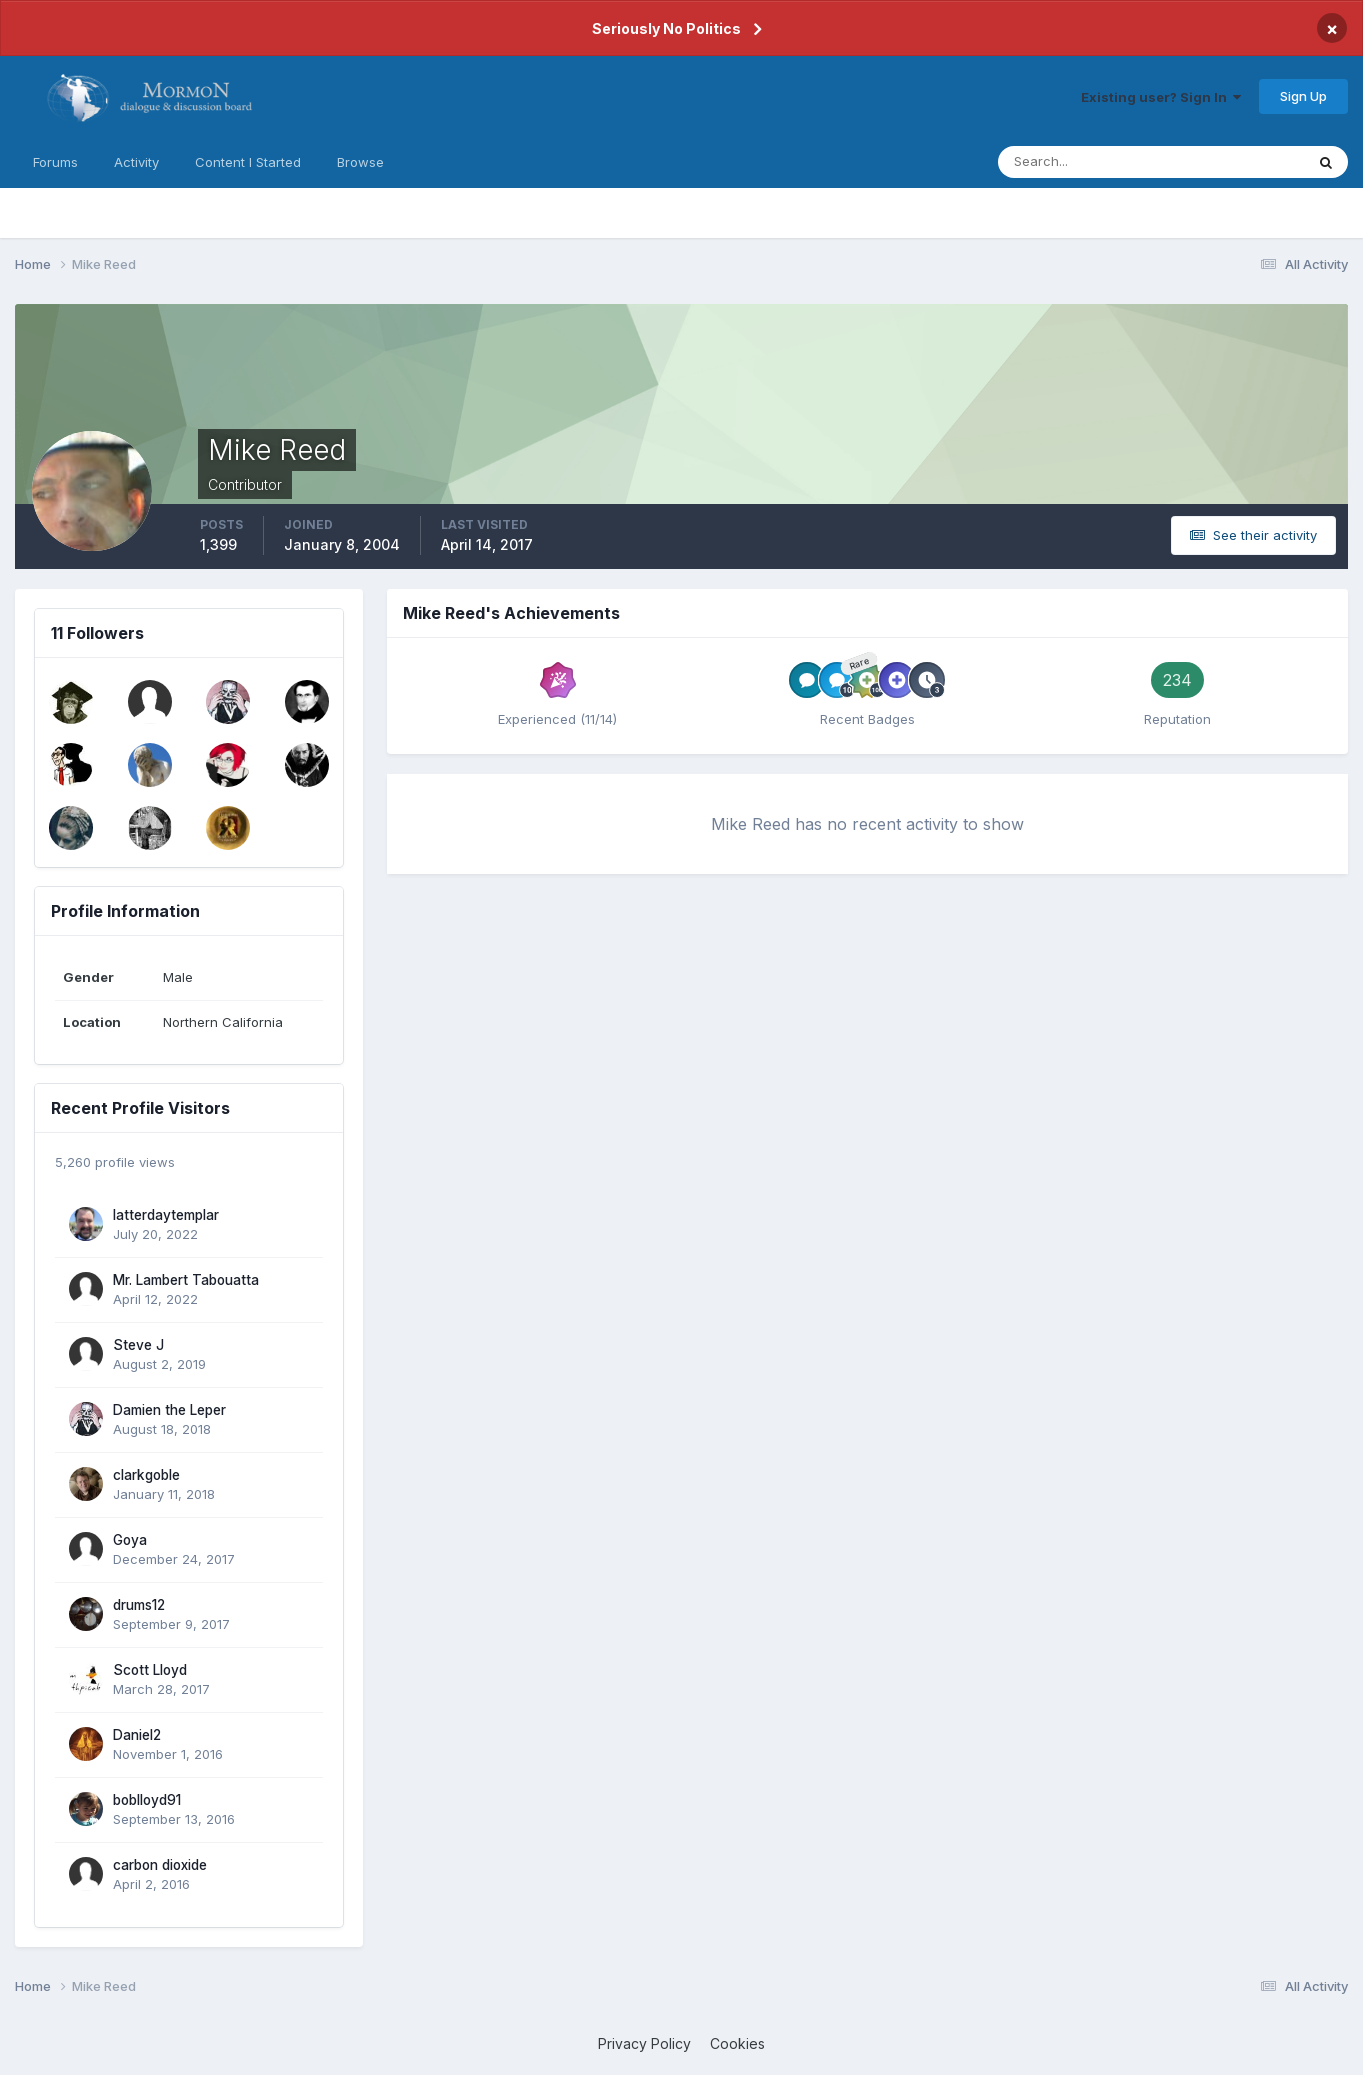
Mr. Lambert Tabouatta (186, 1280)
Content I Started (248, 162)
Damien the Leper (169, 1410)
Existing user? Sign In (1161, 97)
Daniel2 (137, 1735)
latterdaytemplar (166, 1215)
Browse (360, 162)
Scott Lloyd (150, 1670)
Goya (130, 1540)
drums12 (139, 1605)
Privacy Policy (644, 2043)
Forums (55, 162)
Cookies (737, 2043)
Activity (136, 162)
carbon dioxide (160, 1865)
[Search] (1086, 162)
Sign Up (1303, 96)
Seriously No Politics (666, 28)
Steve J (138, 1345)
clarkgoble (146, 1475)
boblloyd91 (147, 1800)
